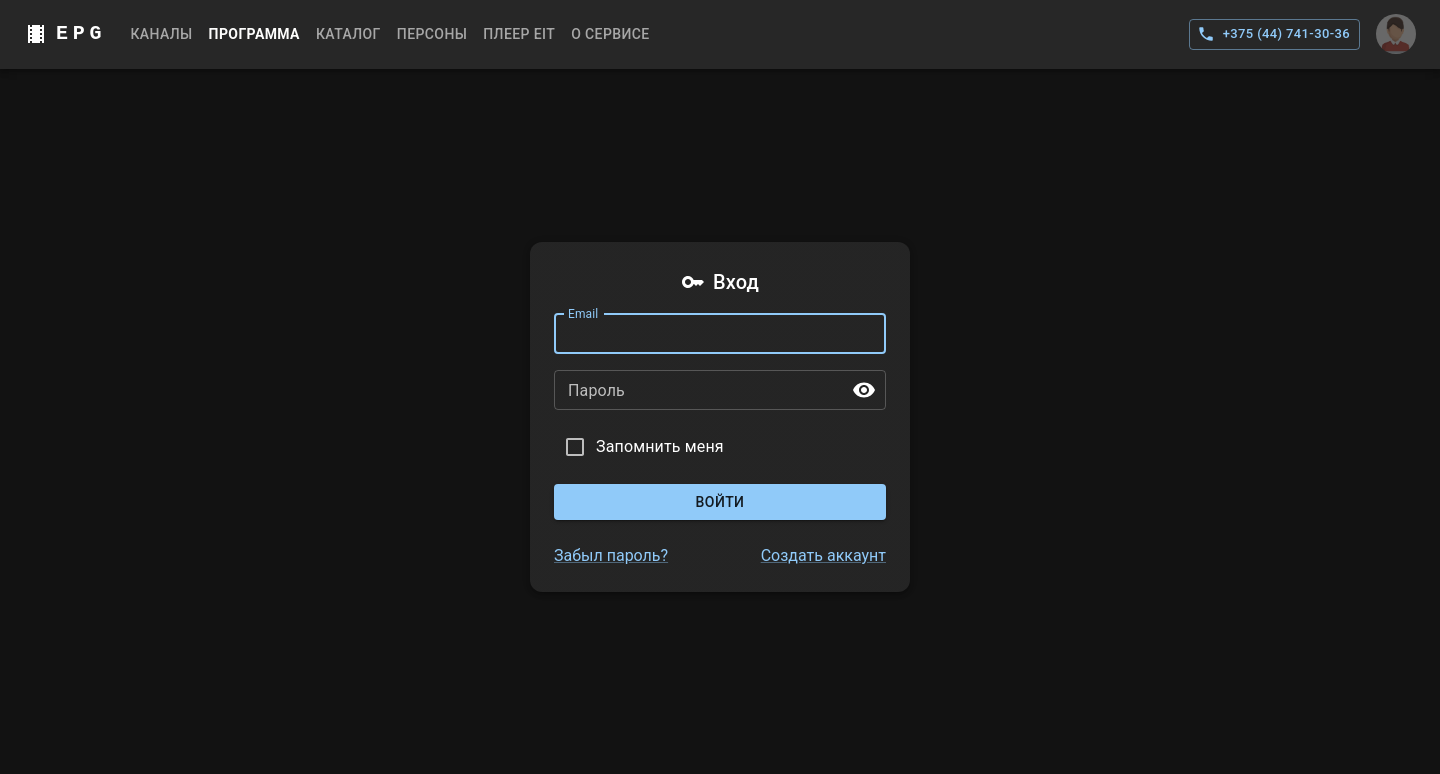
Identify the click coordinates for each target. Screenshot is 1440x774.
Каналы (161, 34)
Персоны (432, 34)
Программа (254, 34)
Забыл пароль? (611, 555)
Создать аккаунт (823, 555)
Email (583, 313)
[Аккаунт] (1396, 34)
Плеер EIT (519, 34)
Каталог (348, 34)
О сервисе (610, 34)
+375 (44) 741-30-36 (1274, 34)
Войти (720, 502)
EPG (81, 33)
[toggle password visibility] (864, 390)
